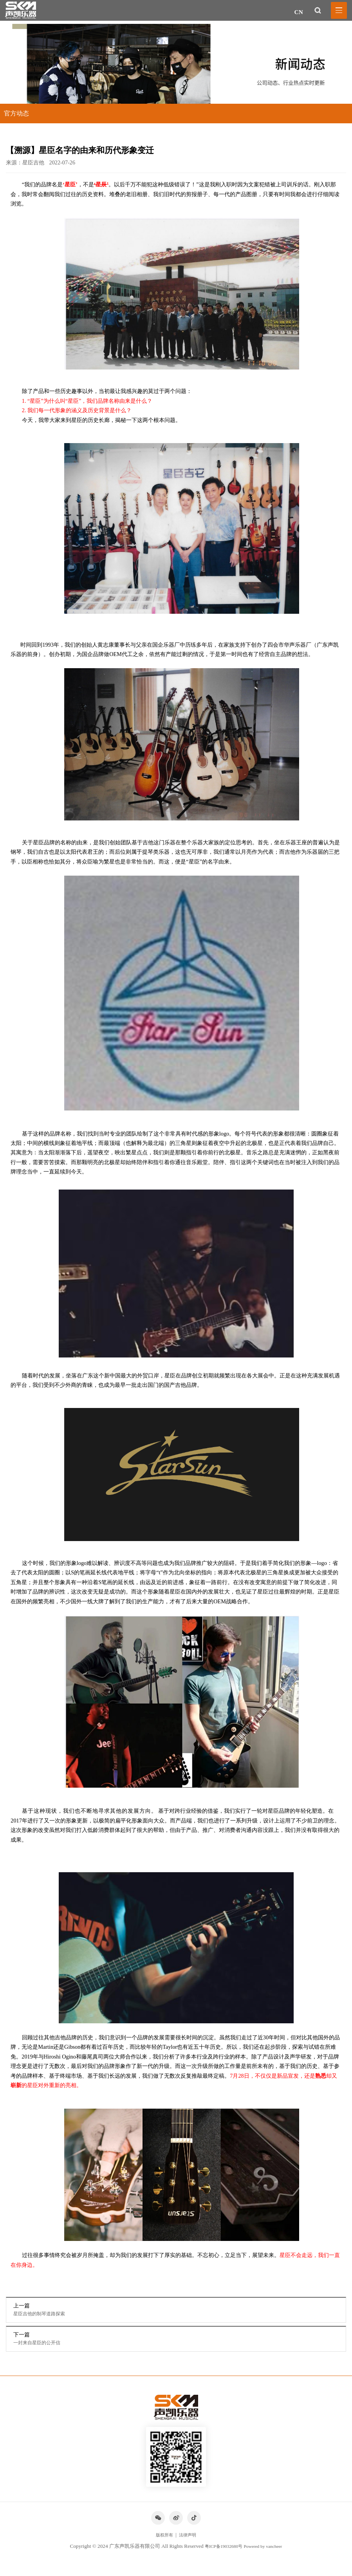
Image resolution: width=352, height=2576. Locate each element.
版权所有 (163, 2546)
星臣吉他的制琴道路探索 (44, 2314)
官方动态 (16, 113)
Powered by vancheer (266, 2558)
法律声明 (189, 2546)
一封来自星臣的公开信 (41, 2346)
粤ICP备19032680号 (221, 2558)
